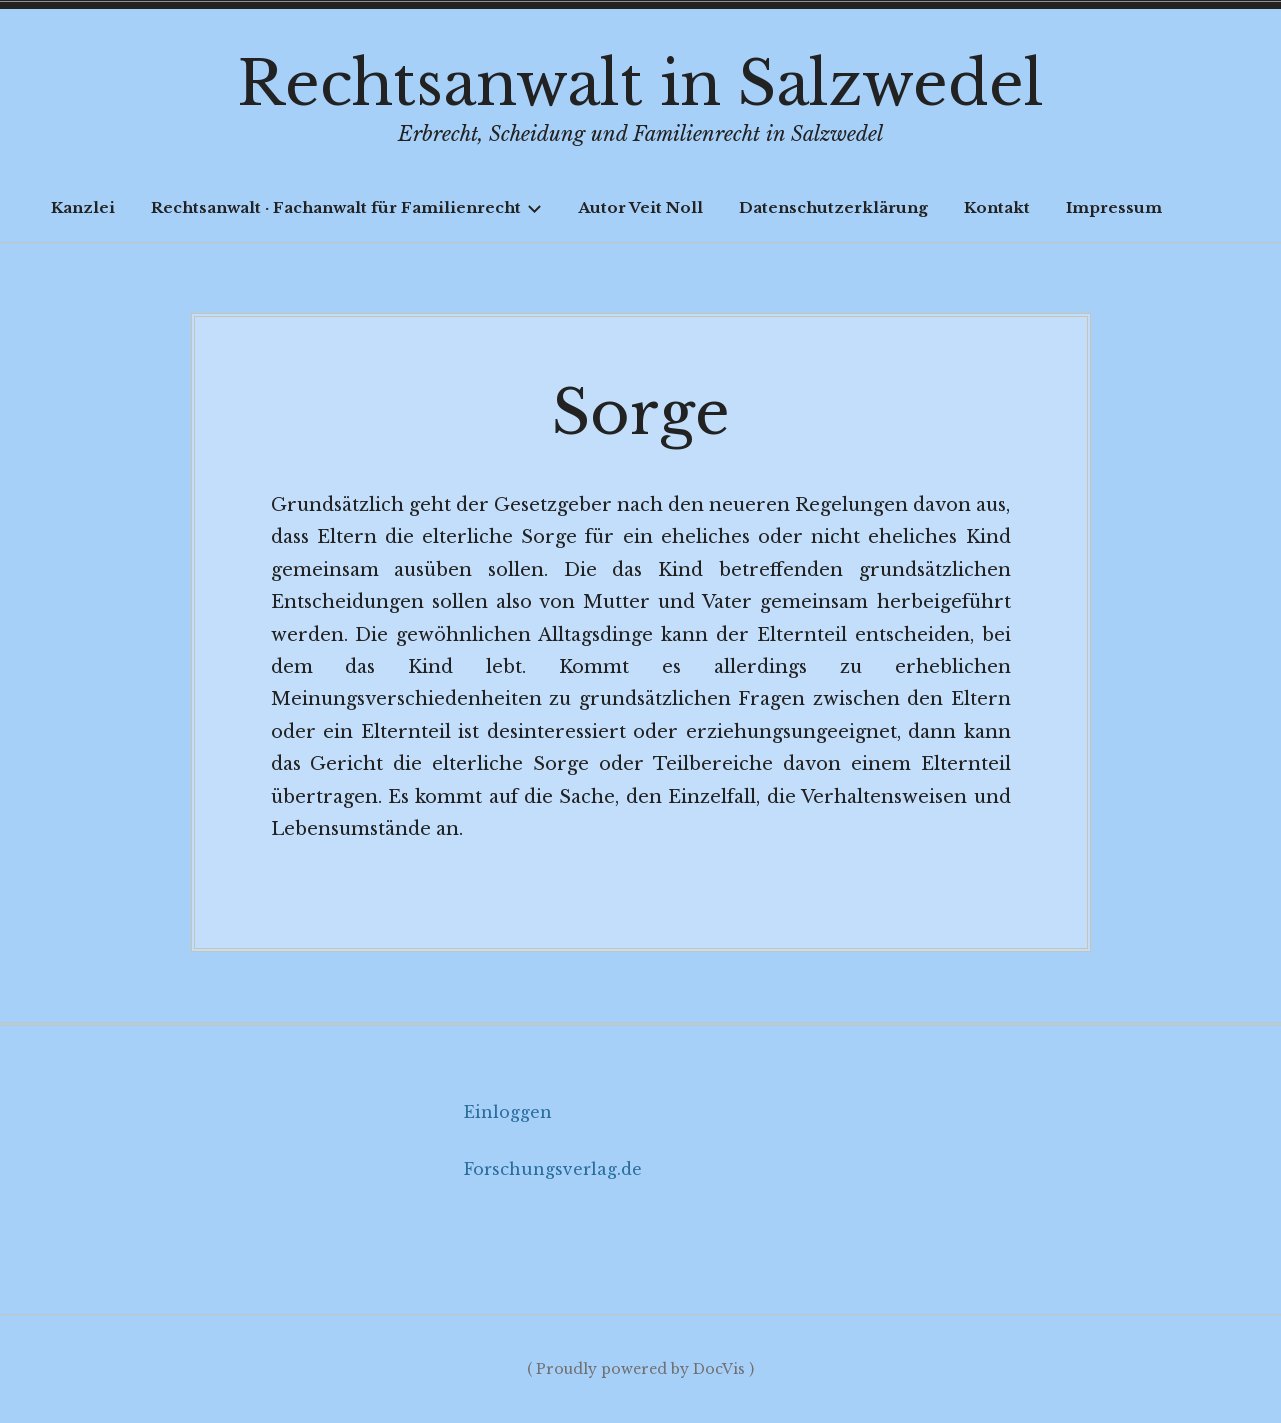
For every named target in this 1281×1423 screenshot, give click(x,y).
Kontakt (997, 207)
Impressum (1114, 207)
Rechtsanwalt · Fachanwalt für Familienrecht (346, 207)
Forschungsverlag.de (553, 1169)
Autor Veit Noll (640, 207)
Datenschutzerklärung (833, 207)
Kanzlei (83, 207)
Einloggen (508, 1112)
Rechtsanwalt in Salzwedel (640, 84)
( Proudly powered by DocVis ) (640, 1369)
